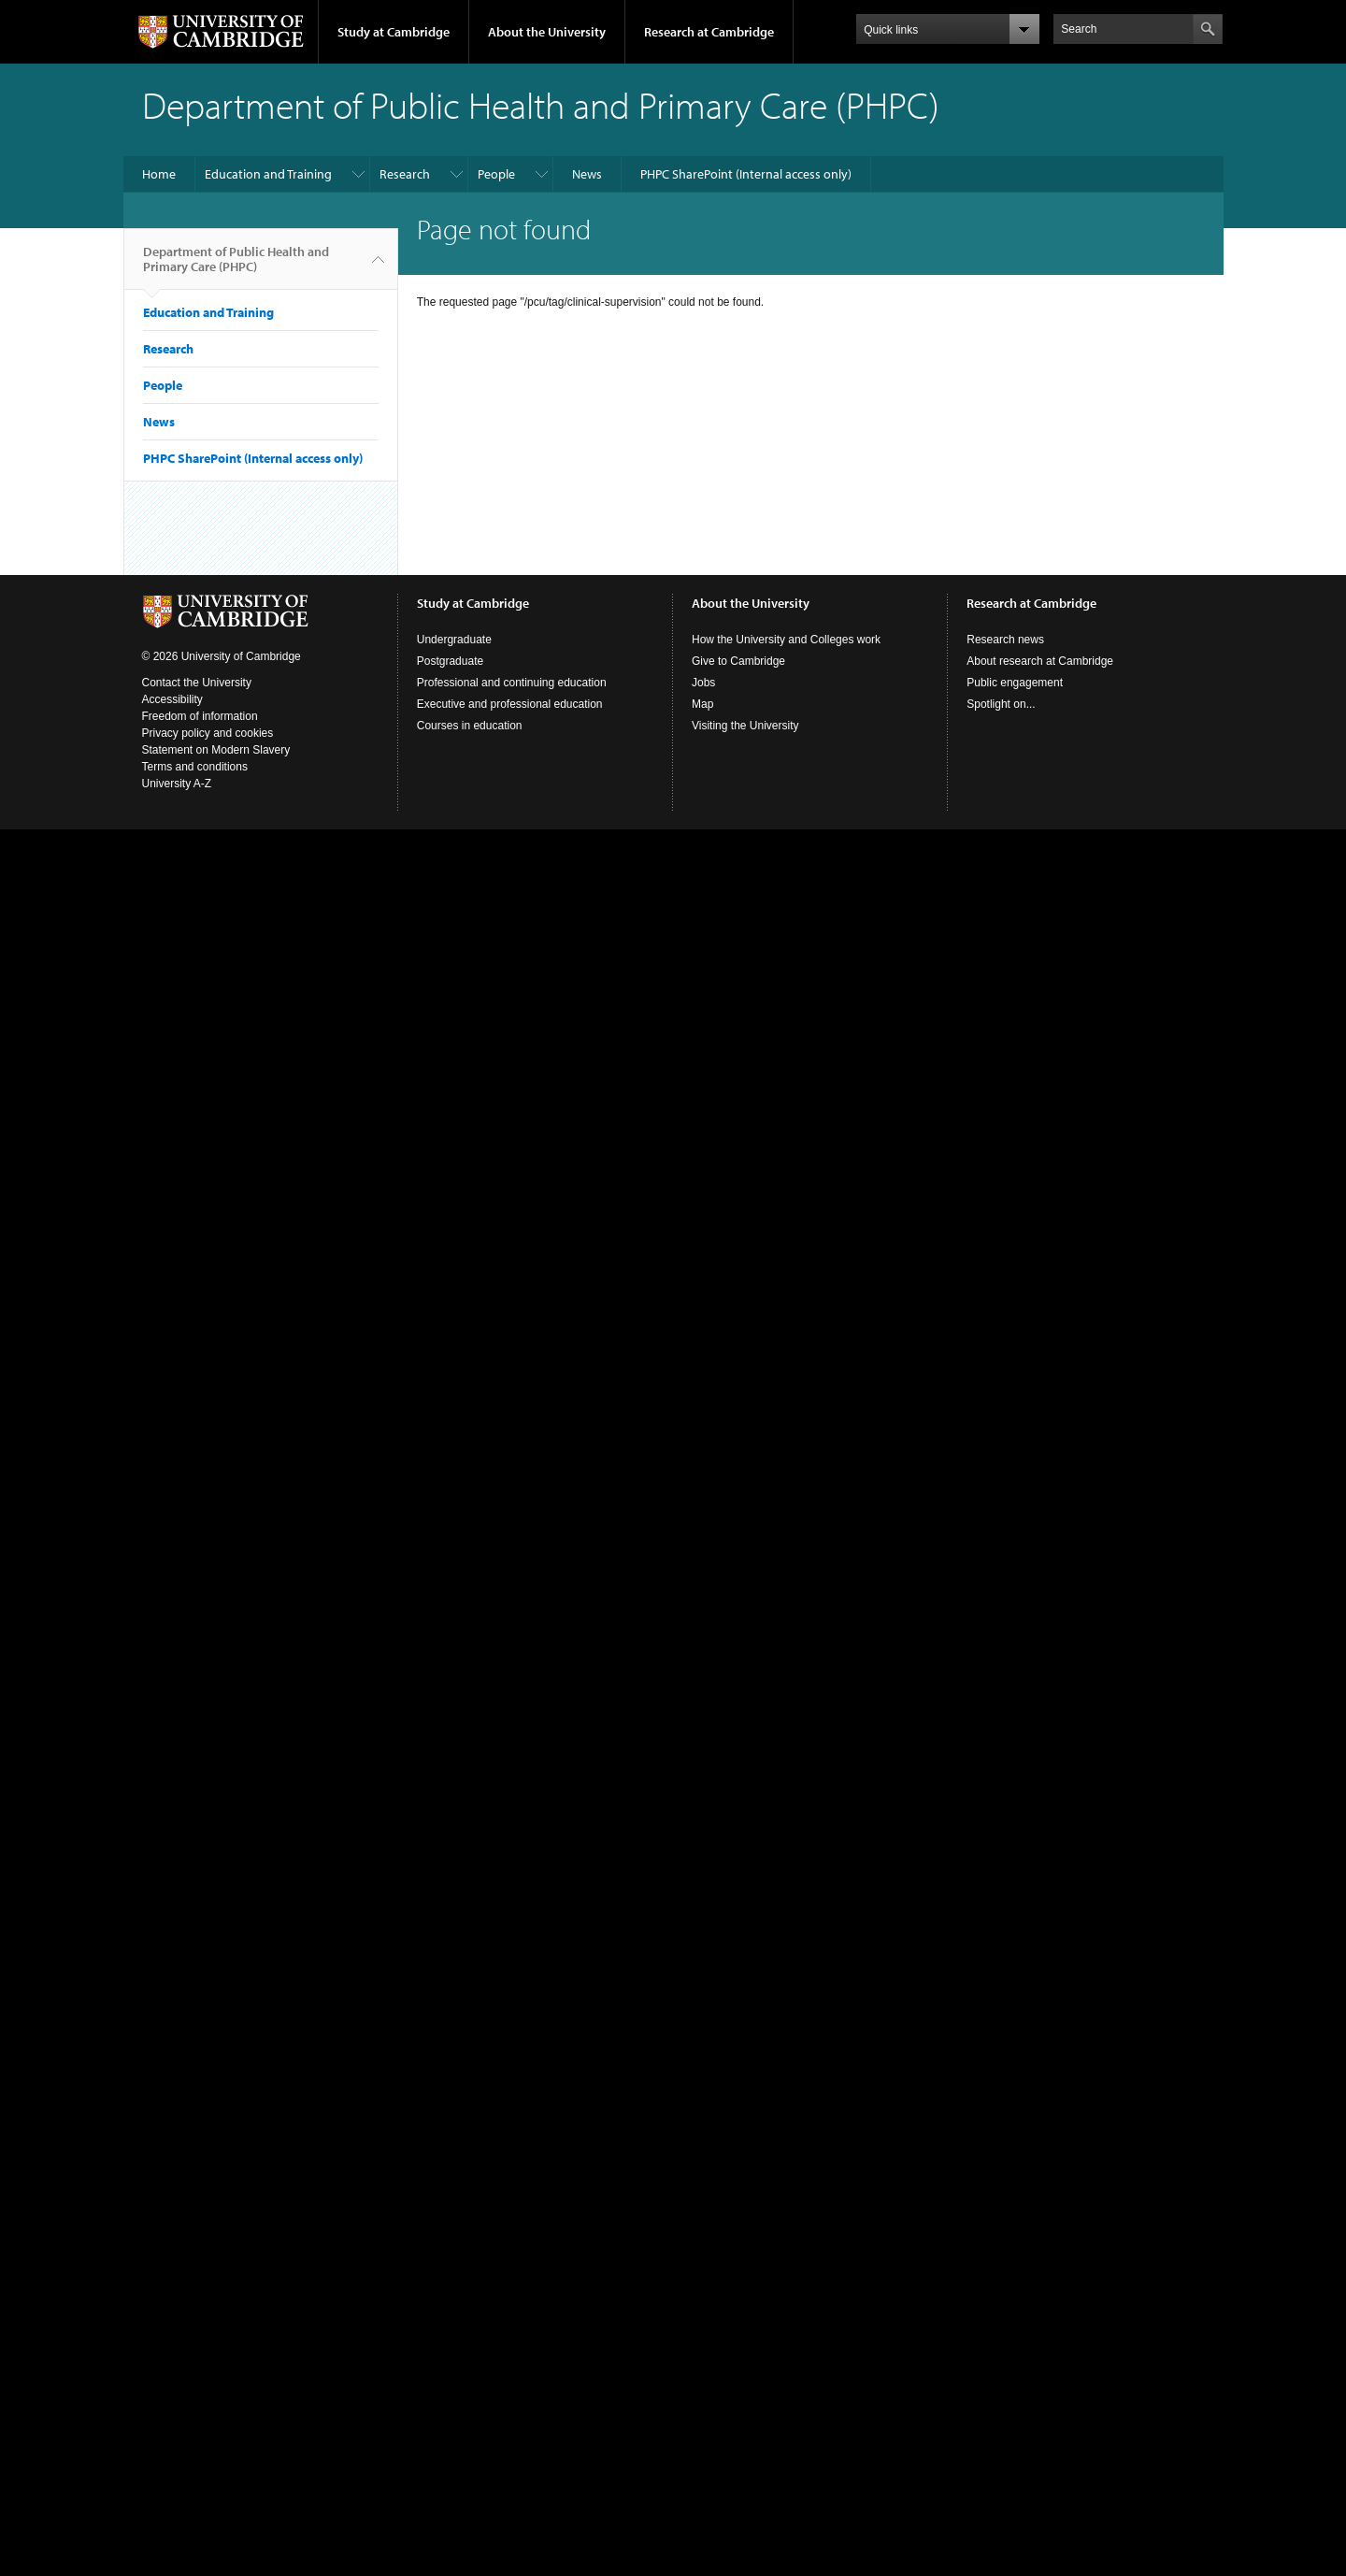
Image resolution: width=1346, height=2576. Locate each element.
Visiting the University (745, 725)
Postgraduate (450, 661)
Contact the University (196, 682)
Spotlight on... (1001, 704)
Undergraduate (454, 639)
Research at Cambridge (709, 31)
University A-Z (177, 783)
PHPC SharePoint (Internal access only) (746, 173)
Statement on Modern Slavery (216, 749)
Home (159, 173)
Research (404, 173)
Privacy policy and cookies (208, 733)
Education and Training (268, 173)
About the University (547, 31)
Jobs (703, 682)
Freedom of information (200, 716)
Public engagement (1015, 682)
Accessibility (172, 699)
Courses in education (470, 725)
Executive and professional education (510, 704)
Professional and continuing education (512, 682)
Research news (1005, 639)
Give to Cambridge (738, 661)
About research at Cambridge (1040, 661)
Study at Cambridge (393, 31)
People (496, 173)
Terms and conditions (195, 766)
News (587, 173)
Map (702, 704)
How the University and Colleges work (786, 639)
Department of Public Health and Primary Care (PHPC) (236, 266)
